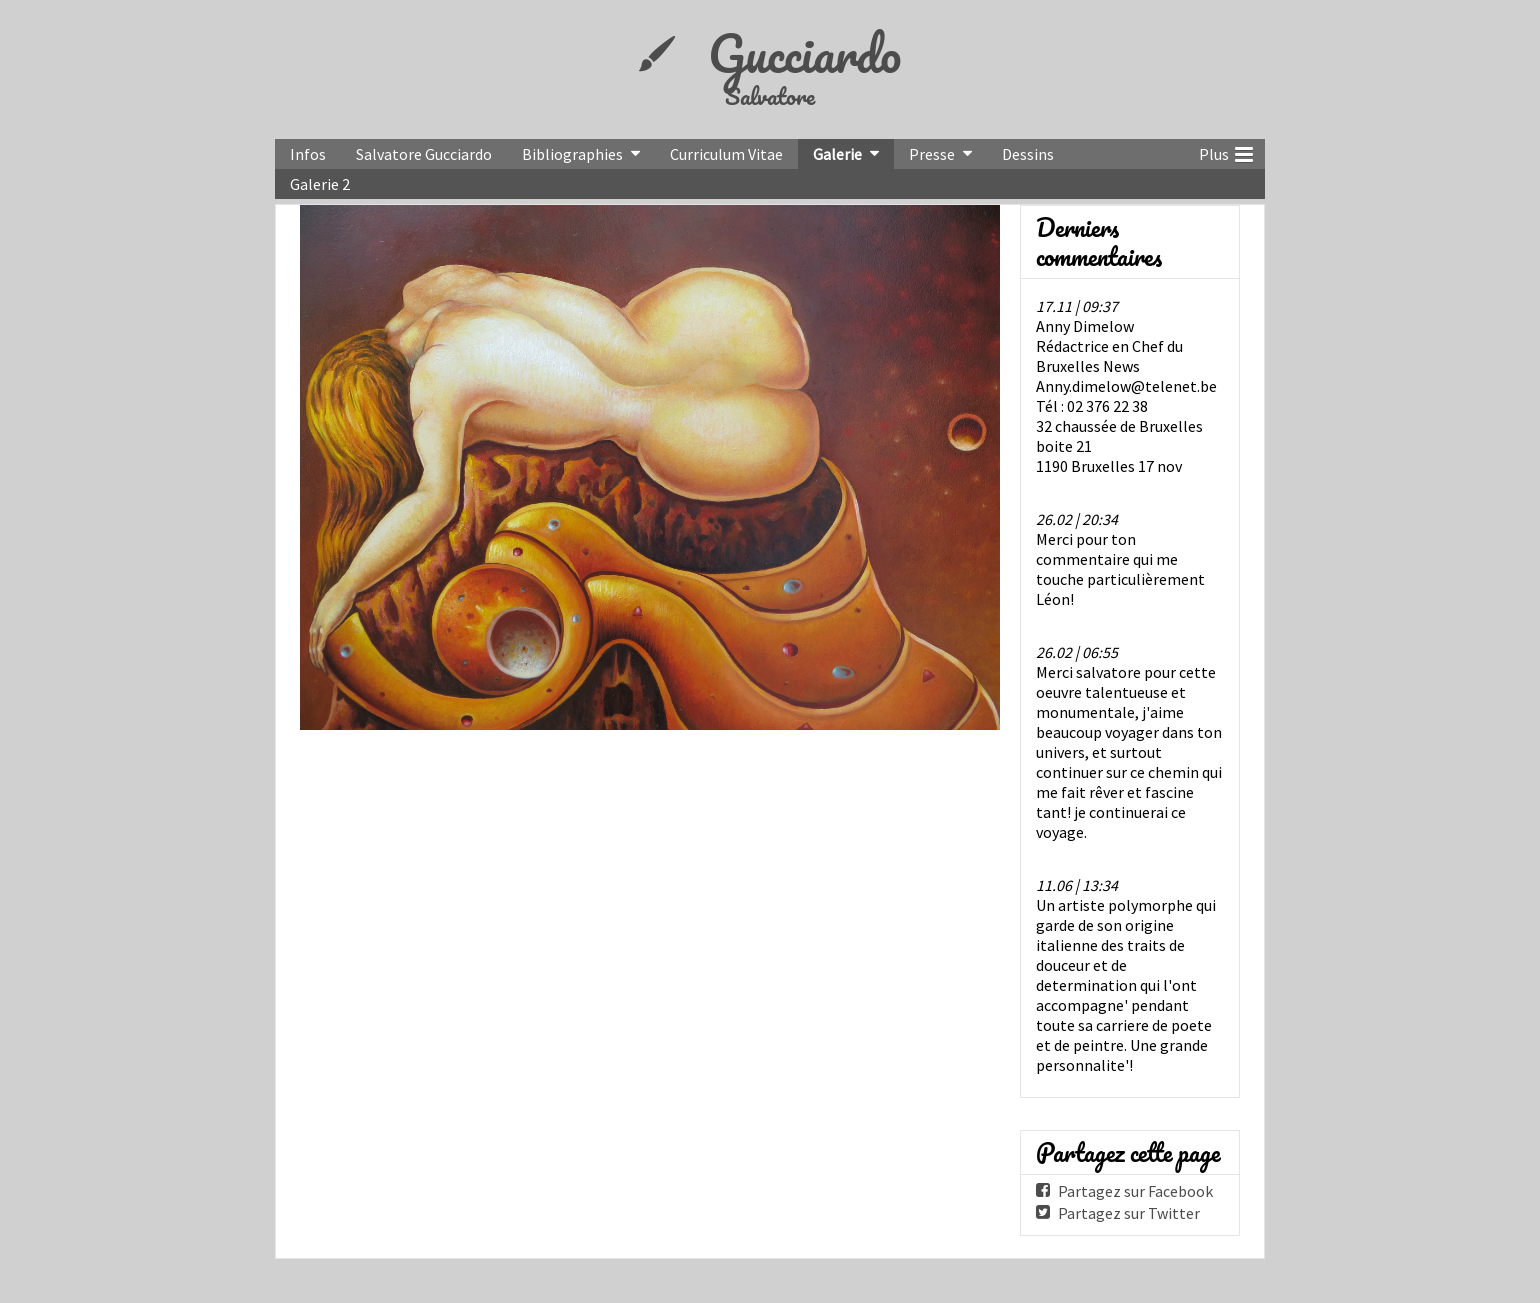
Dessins (1028, 154)
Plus (1226, 152)
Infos (308, 154)
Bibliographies (572, 154)
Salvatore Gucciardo (424, 154)
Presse (932, 154)
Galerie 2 (320, 184)
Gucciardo (804, 53)
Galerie (837, 154)
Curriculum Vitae (726, 154)
